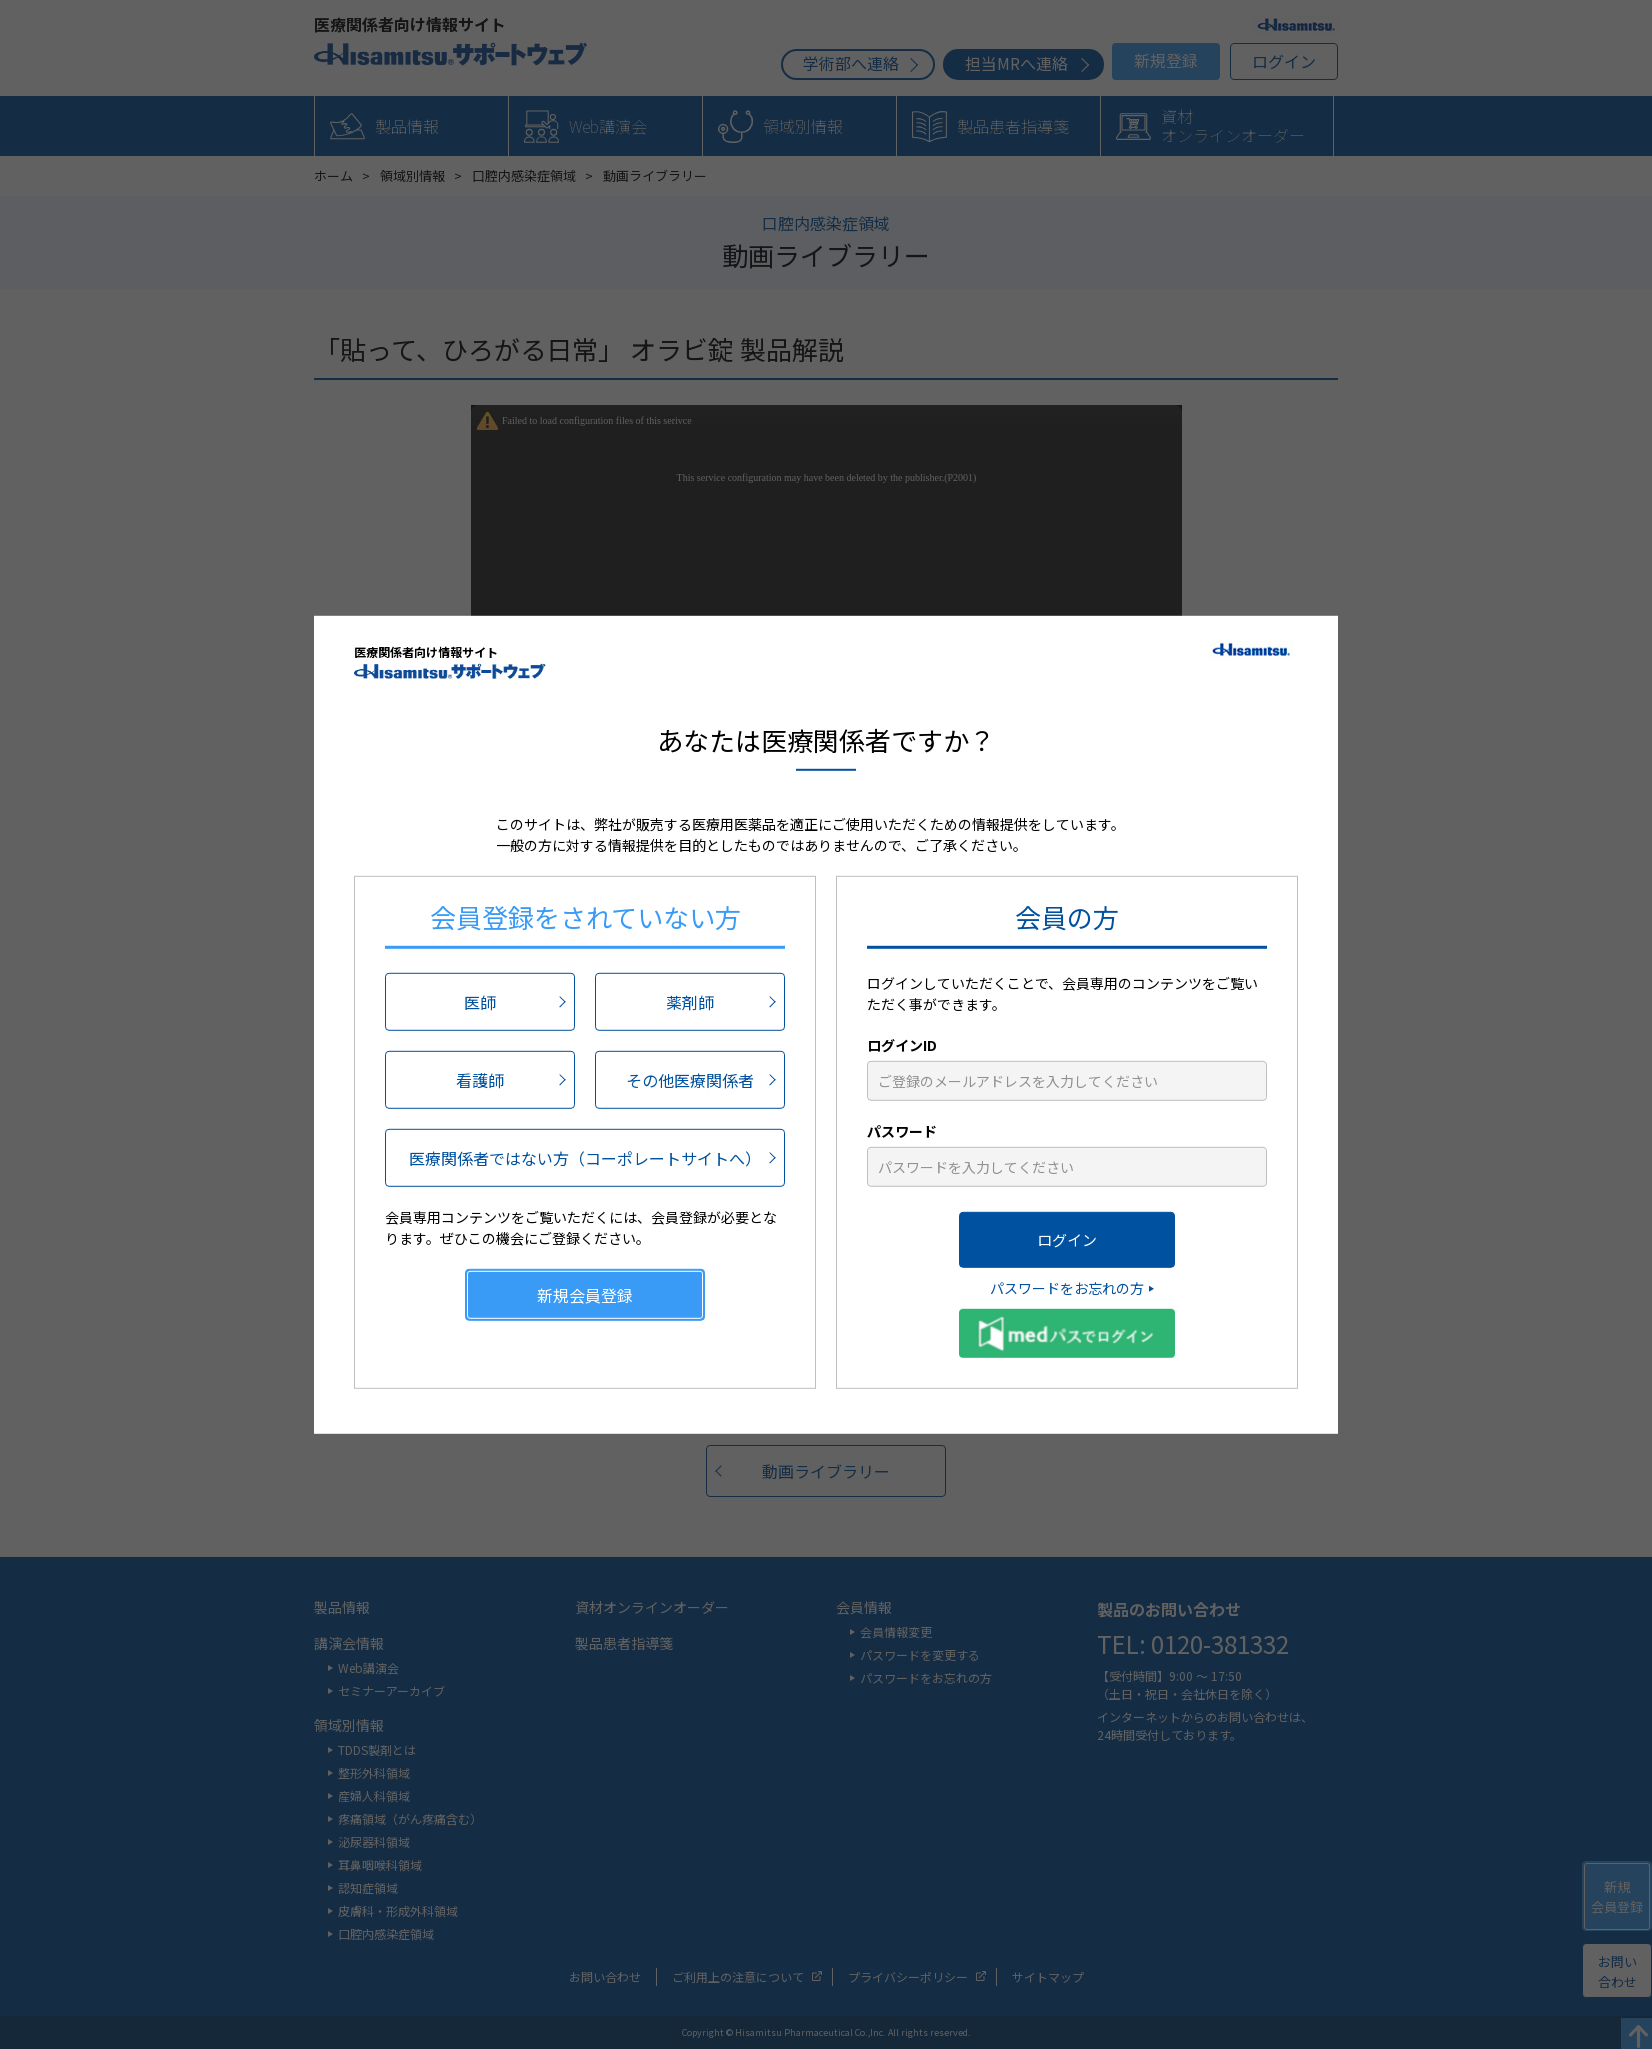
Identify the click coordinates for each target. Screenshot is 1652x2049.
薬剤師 (690, 1002)
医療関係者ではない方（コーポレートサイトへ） (585, 1158)
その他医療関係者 (690, 1080)
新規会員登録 (585, 1295)
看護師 (480, 1080)
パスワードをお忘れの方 (1067, 1288)
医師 (480, 1002)
